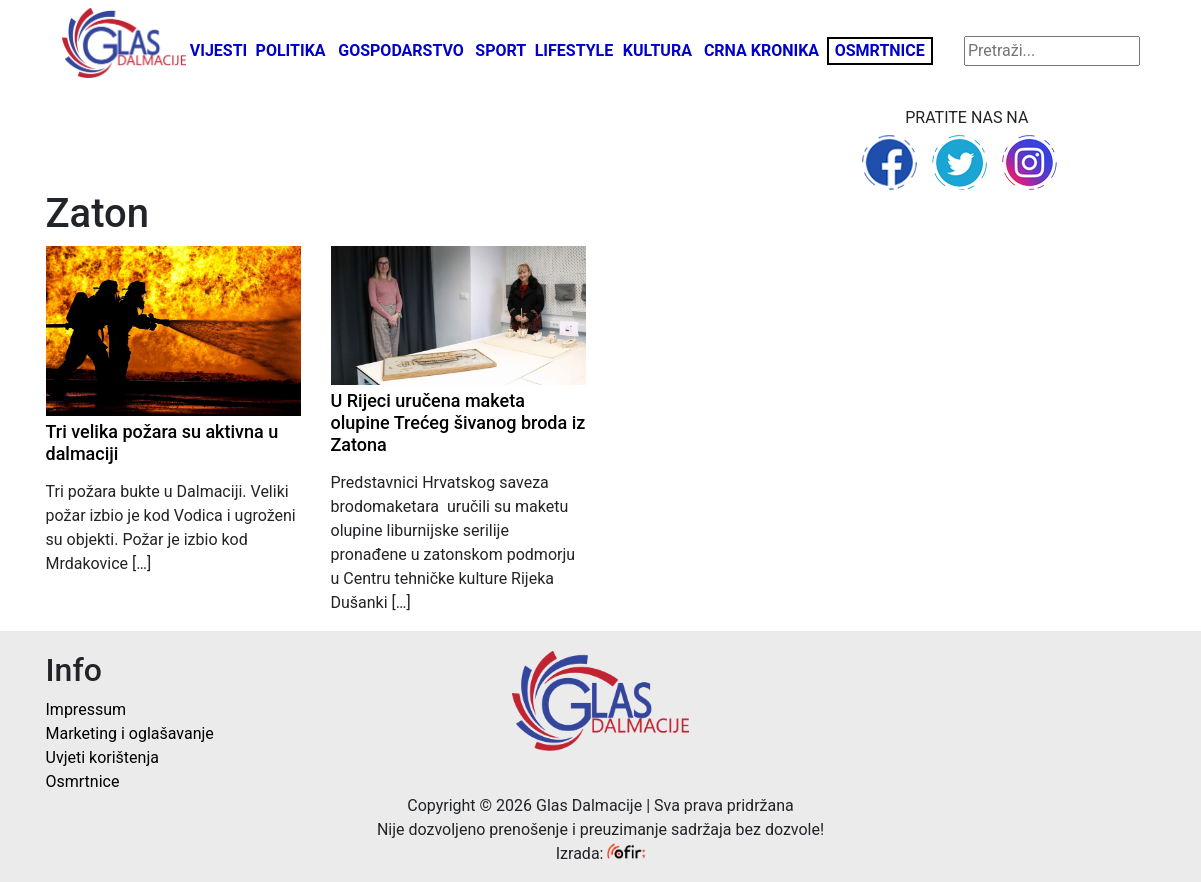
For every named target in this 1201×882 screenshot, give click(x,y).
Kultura (657, 50)
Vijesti (219, 50)
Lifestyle (574, 50)
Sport (500, 50)
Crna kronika (761, 50)
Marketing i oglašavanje (130, 733)
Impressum (86, 709)
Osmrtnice (880, 50)
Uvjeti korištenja (102, 757)
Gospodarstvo (401, 50)
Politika (291, 50)
